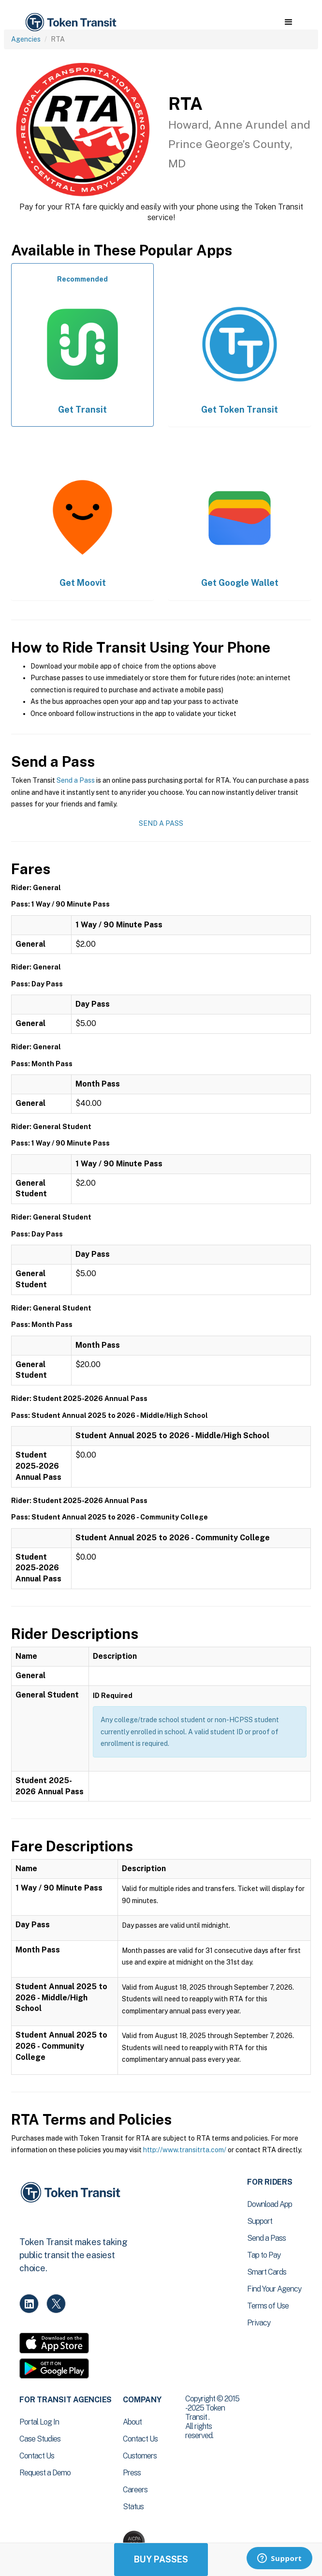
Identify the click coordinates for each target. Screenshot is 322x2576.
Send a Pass (76, 780)
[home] (70, 22)
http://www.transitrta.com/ (184, 2150)
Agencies (26, 39)
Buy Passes (161, 2559)
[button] (288, 22)
